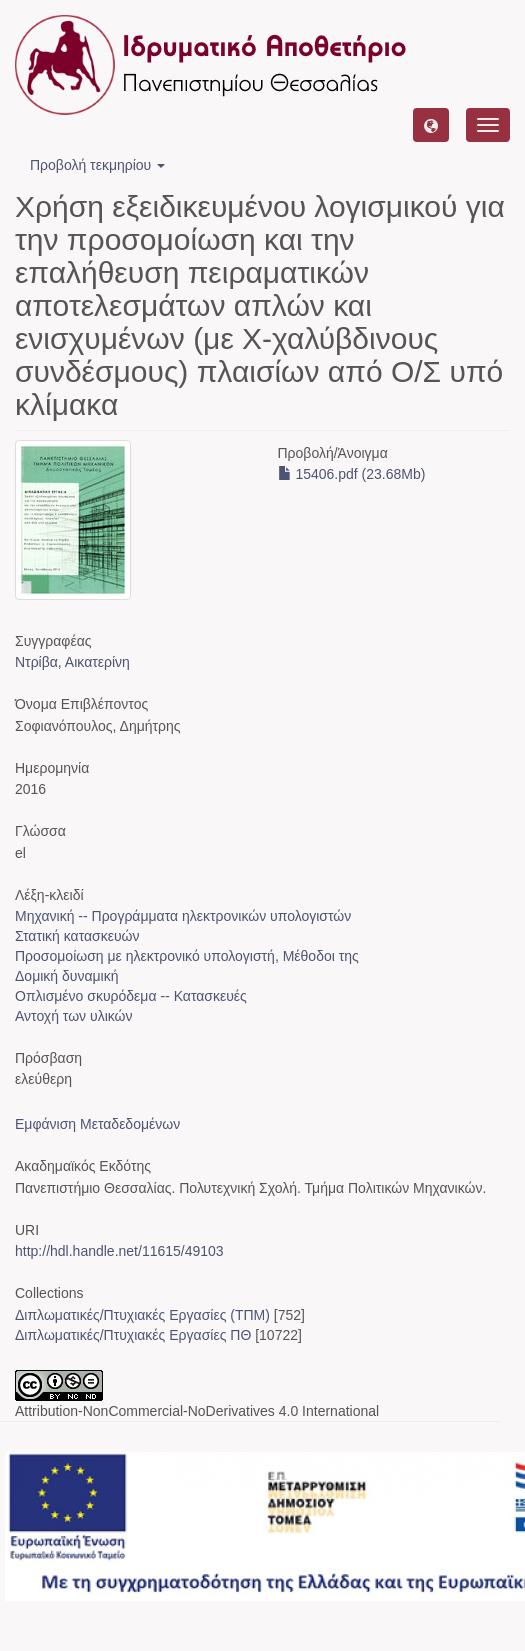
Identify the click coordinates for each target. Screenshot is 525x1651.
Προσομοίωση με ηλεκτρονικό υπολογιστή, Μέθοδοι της (187, 956)
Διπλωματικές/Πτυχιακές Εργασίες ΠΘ (133, 1335)
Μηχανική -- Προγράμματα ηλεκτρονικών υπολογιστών (183, 916)
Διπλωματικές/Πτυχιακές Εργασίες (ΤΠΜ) (142, 1315)
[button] (431, 125)
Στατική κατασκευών (77, 936)
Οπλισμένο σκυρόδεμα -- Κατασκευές (131, 996)
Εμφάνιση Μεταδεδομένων (97, 1124)
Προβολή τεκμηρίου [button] (97, 165)
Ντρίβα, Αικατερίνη (72, 662)
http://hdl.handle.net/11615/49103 (119, 1251)
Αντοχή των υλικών (74, 1016)
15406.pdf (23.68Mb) (352, 474)
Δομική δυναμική (67, 976)
